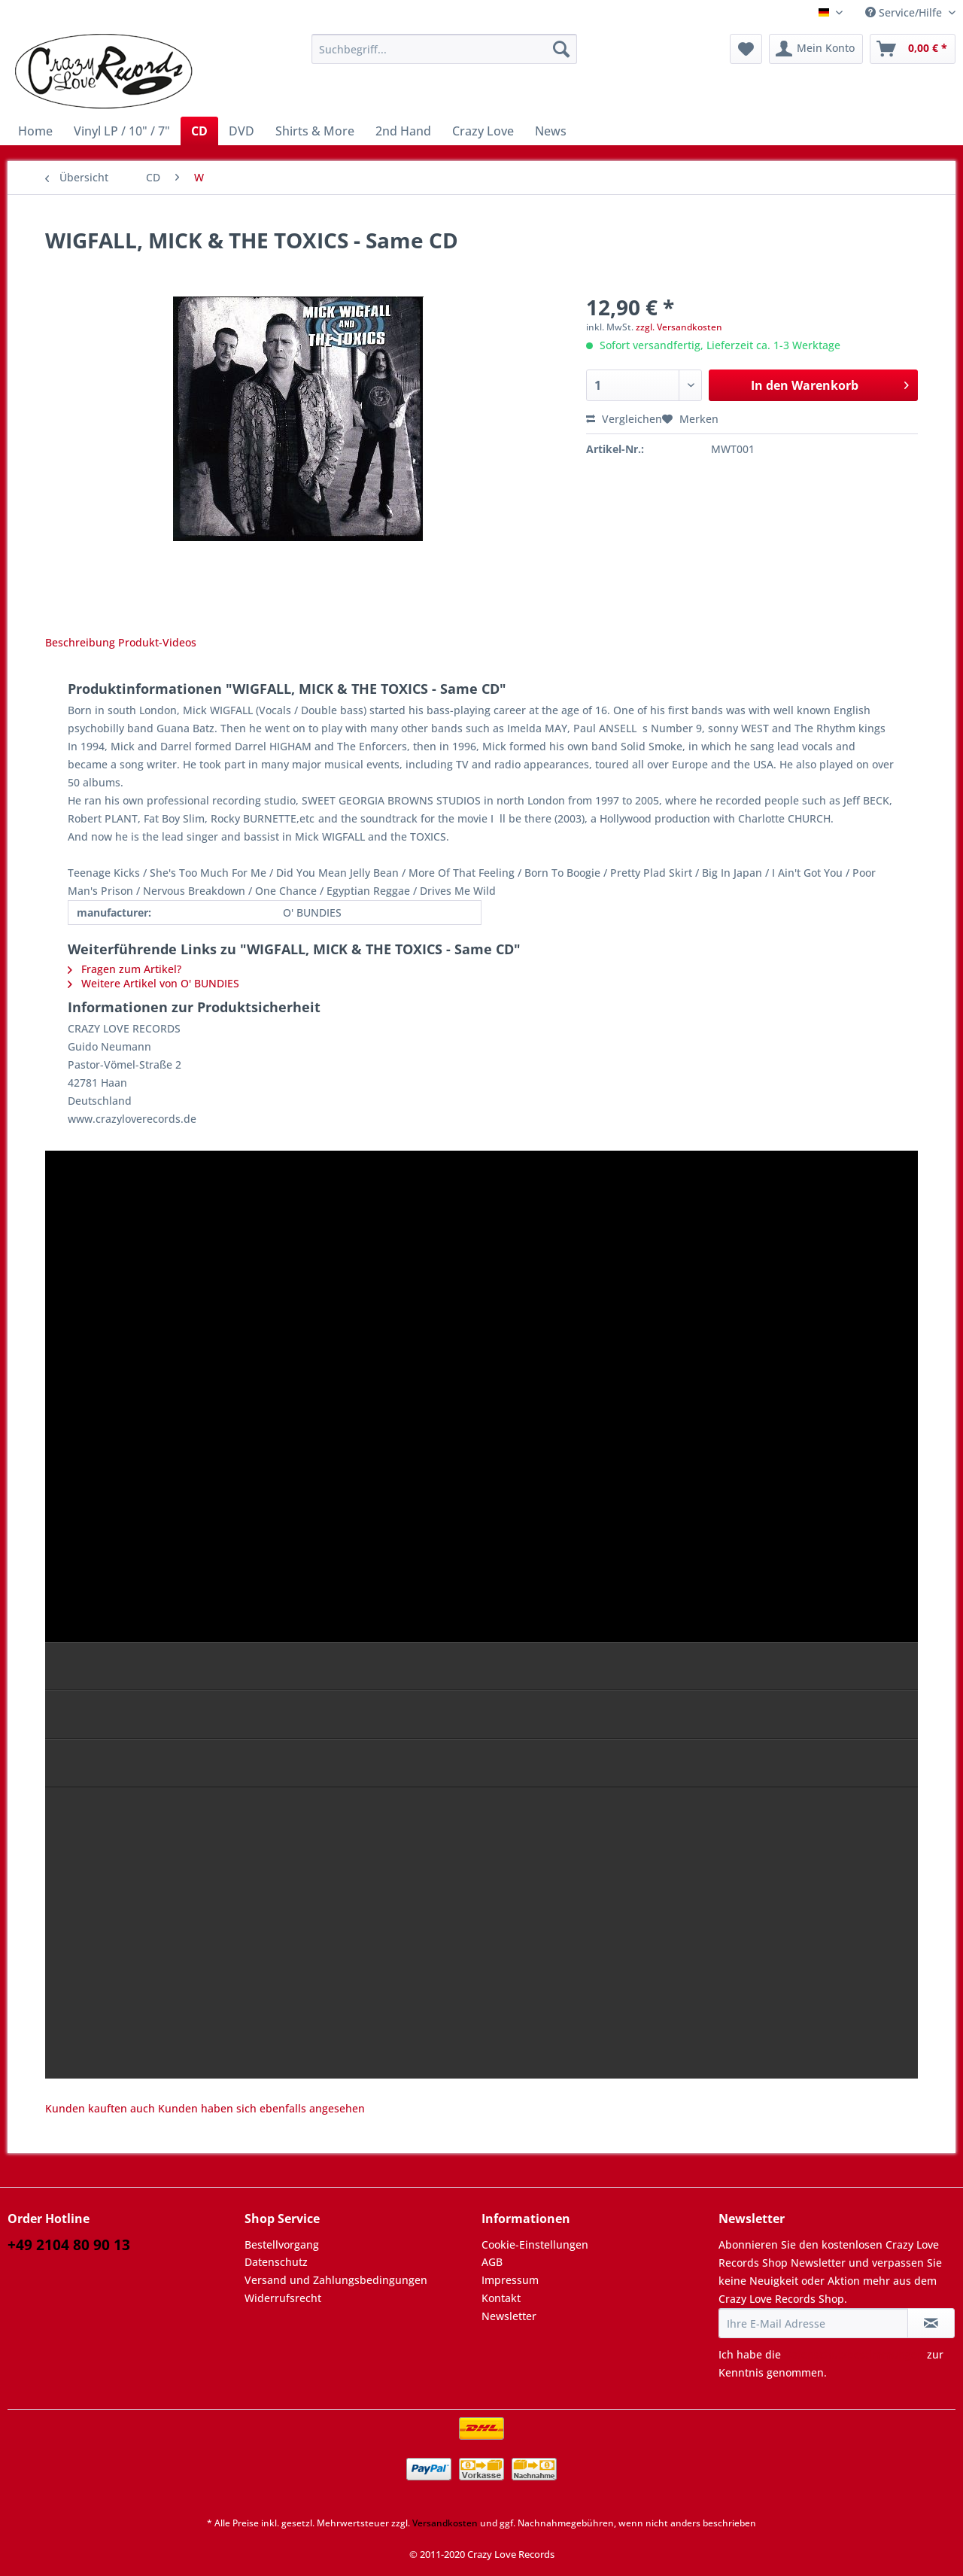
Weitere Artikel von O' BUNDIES (153, 983)
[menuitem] (444, 56)
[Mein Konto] (816, 49)
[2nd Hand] (403, 131)
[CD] (199, 131)
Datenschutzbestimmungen (854, 2354)
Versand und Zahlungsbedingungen (336, 2280)
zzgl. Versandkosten (679, 327)
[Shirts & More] (315, 131)
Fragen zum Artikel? (124, 969)
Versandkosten (445, 2523)
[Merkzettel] (746, 49)
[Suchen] (561, 49)
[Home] (35, 131)
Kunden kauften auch (100, 2108)
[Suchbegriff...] (444, 49)
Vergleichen (624, 419)
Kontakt (501, 2298)
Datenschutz (276, 2262)
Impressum (510, 2280)
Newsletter (509, 2316)
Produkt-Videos (157, 642)
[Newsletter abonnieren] (931, 2323)
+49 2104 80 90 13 (69, 2245)
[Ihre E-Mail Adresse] (813, 2323)
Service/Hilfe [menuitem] (905, 12)
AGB (492, 2262)
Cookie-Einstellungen (535, 2244)
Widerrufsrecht (283, 2298)
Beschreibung (80, 642)
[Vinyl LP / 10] (122, 131)
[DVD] (241, 131)
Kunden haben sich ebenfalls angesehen (261, 2108)
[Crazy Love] (483, 131)
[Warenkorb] (912, 49)
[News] (550, 131)
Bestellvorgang (282, 2244)
